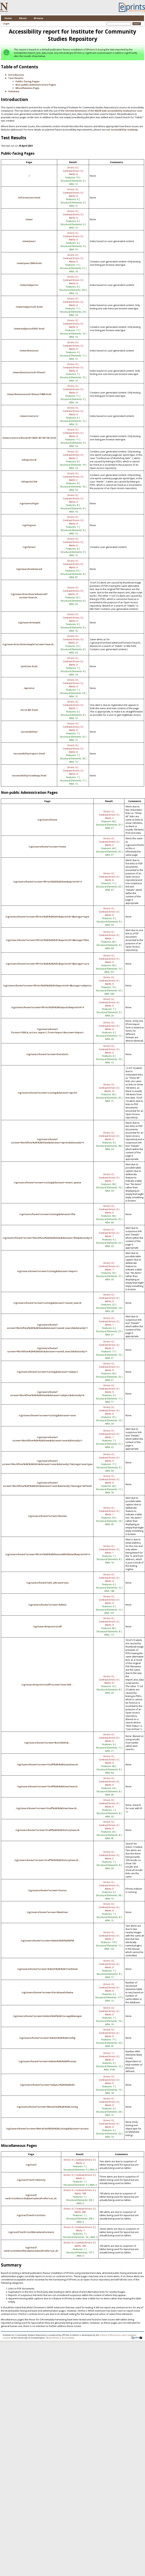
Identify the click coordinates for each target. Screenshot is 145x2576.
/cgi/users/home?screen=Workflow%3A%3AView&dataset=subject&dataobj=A (47, 1393)
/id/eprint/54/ (29, 481)
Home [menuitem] (8, 18)
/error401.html (29, 710)
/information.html (29, 197)
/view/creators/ (29, 416)
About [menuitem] (23, 18)
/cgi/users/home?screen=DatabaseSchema (47, 1992)
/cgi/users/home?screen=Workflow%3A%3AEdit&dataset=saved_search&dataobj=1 (47, 1349)
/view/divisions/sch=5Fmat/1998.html (29, 394)
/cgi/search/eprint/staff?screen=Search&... (47, 1684)
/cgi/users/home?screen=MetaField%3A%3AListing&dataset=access (47, 2128)
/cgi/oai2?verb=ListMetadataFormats (31, 2232)
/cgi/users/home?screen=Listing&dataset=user (47, 1415)
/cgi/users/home (47, 819)
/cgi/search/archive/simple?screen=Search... (29, 644)
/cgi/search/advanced (29, 569)
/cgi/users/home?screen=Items (47, 846)
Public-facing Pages (27, 81)
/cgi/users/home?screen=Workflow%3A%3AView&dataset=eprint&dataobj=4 (47, 1141)
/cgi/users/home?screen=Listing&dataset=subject (47, 1371)
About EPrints (53, 2337)
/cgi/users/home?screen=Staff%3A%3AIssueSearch (47, 1764)
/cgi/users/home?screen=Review (47, 1516)
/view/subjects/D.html (29, 306)
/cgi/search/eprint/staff (47, 1626)
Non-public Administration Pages (36, 84)
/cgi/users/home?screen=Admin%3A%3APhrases (47, 2061)
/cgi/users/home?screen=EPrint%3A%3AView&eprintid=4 (47, 881)
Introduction (16, 74)
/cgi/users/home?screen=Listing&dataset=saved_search (47, 1302)
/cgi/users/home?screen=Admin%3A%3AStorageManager (47, 2016)
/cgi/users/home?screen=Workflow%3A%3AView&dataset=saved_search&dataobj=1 (47, 1326)
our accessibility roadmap (122, 129)
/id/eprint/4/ (29, 459)
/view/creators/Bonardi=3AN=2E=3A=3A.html (29, 437)
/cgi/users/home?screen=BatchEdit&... (47, 1742)
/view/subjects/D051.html (29, 328)
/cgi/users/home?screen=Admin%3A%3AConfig (47, 2037)
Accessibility (68, 2337)
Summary (13, 91)
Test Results (15, 78)
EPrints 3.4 (92, 49)
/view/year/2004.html (29, 263)
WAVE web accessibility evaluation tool (118, 110)
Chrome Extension (76, 110)
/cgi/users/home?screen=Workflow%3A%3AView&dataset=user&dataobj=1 (47, 1439)
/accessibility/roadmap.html (29, 775)
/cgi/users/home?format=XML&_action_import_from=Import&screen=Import (47, 1030)
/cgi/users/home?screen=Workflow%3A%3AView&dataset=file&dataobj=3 (47, 1237)
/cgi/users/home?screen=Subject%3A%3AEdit (47, 2084)
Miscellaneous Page (27, 88)
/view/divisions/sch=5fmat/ (29, 372)
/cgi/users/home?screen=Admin (47, 1604)
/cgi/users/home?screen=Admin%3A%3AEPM (47, 1940)
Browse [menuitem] (38, 18)
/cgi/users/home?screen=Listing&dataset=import (47, 1271)
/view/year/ (29, 241)
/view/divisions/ (29, 350)
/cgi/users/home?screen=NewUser (47, 1912)
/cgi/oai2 (31, 2164)
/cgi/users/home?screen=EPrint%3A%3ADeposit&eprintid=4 (47, 1007)
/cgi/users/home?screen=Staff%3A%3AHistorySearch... (47, 1860)
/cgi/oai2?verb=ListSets (31, 2215)
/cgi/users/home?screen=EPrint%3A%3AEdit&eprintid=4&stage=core (47, 963)
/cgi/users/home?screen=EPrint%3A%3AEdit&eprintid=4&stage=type (47, 916)
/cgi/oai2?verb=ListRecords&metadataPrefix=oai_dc (31, 2196)
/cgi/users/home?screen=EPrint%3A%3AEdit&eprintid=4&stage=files (47, 940)
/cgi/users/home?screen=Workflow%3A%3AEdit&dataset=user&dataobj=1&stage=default (47, 1484)
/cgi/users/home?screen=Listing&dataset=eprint (47, 1092)
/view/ (29, 219)
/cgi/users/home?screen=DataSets (47, 1054)
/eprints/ (29, 688)
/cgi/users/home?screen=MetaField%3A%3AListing (47, 2106)
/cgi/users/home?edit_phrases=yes (47, 1582)
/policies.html (29, 666)
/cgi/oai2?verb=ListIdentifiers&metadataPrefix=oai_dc (31, 2249)
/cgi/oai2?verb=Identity (31, 2179)
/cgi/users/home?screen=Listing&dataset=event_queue (47, 1182)
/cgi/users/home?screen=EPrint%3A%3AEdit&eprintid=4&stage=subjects (47, 985)
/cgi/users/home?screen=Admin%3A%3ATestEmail (47, 1969)
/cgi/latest (29, 547)
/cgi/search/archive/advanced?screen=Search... (29, 595)
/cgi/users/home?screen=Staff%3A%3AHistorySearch (47, 1830)
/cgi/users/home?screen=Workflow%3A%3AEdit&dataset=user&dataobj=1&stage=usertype (47, 1462)
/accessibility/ (29, 731)
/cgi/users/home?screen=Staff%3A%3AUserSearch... (47, 1808)
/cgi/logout (29, 525)
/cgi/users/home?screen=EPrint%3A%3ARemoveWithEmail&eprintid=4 (47, 1554)
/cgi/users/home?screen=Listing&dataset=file (47, 1214)
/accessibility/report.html (29, 753)
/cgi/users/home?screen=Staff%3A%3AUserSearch (47, 1786)
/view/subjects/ (29, 285)
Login (6, 23)
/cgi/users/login (29, 503)
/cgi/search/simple (29, 622)
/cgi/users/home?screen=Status (47, 1890)
